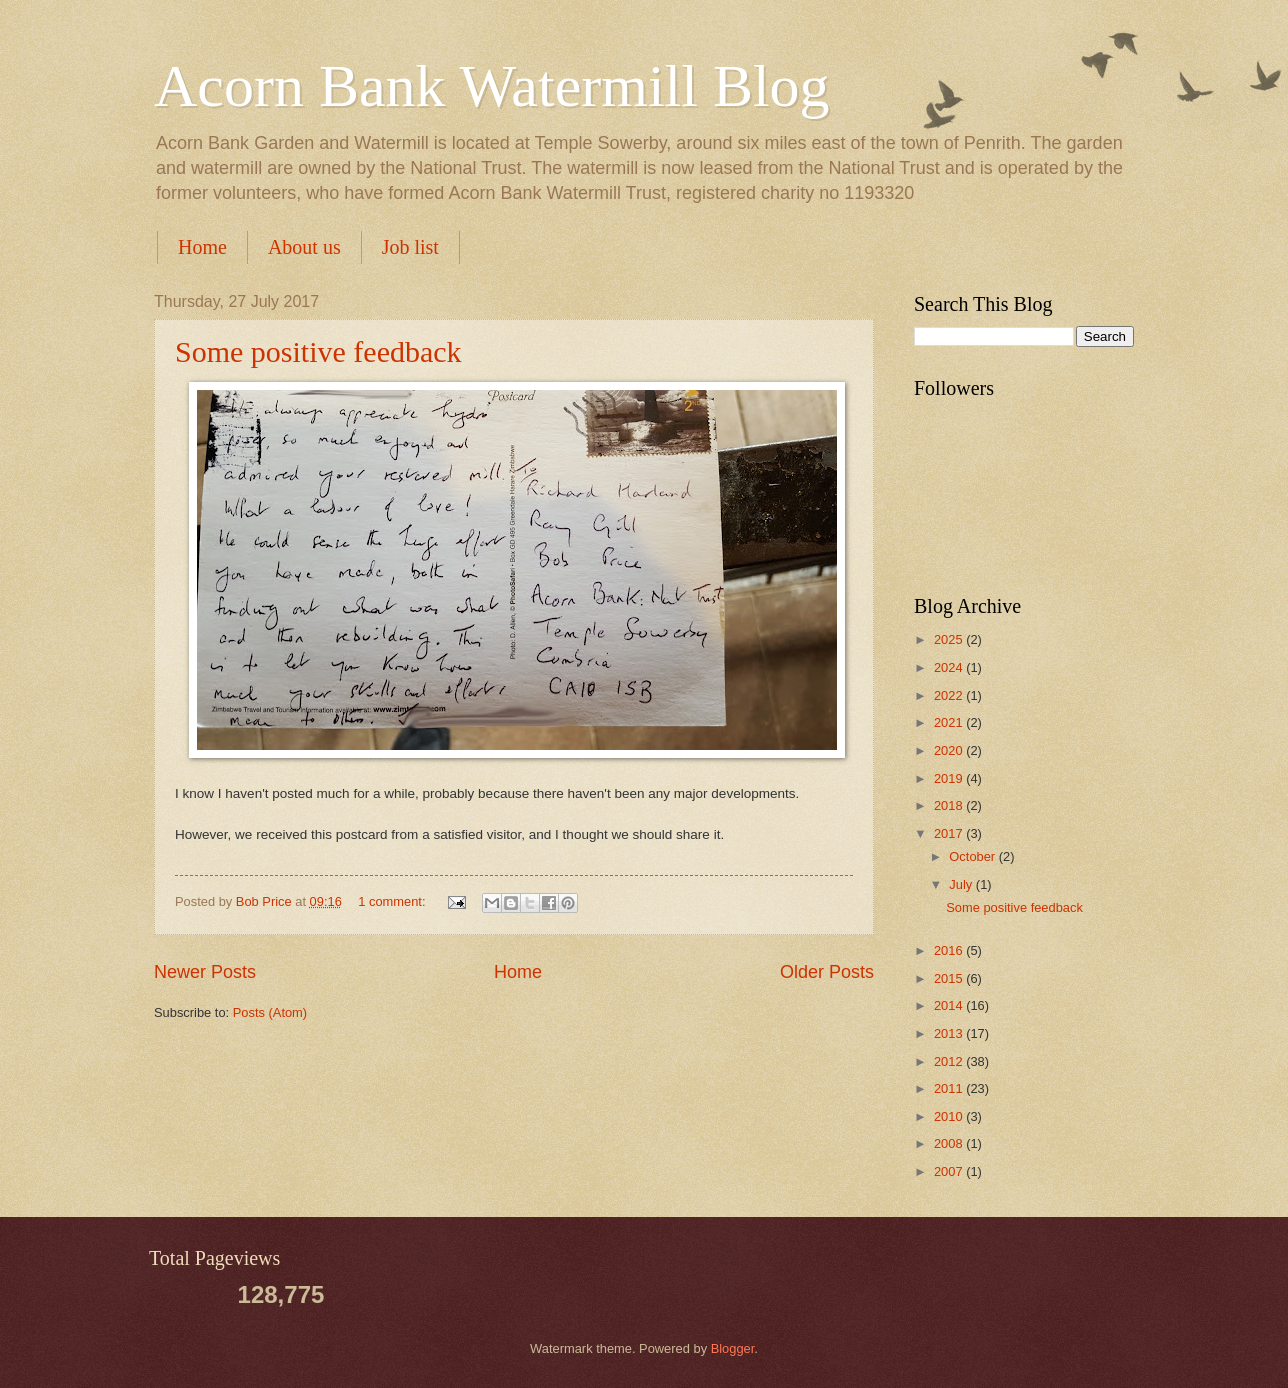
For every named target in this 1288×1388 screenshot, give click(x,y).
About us (304, 247)
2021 (950, 722)
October (973, 856)
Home (202, 247)
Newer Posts (205, 972)
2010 (950, 1116)
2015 (950, 978)
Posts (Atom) (270, 1012)
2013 (950, 1033)
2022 (950, 695)
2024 (950, 667)
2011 (950, 1088)
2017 (950, 833)
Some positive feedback (318, 351)
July (962, 884)
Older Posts (827, 972)
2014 (950, 1005)
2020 (950, 750)
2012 (950, 1061)
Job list (410, 247)
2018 (950, 805)
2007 (950, 1171)
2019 (950, 778)
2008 (950, 1143)
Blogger (733, 1348)
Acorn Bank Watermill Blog (492, 86)
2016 (950, 950)
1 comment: (393, 901)
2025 (950, 639)
